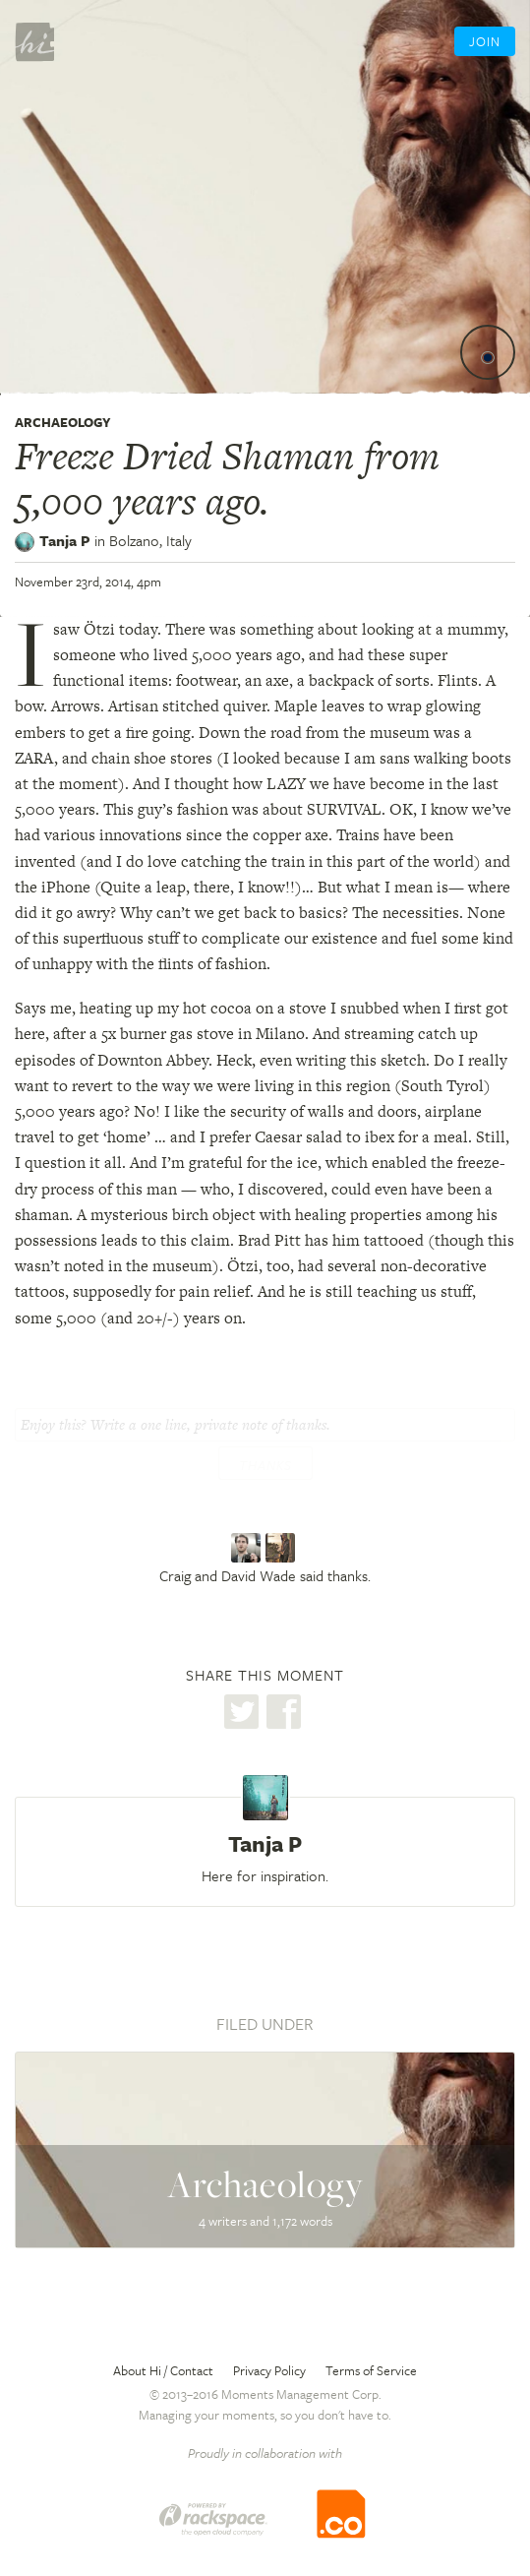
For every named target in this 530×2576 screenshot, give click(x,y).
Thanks (265, 1465)
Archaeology (63, 422)
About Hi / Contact (163, 2370)
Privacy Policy (269, 2370)
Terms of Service (371, 2370)
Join (485, 41)
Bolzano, (150, 540)
